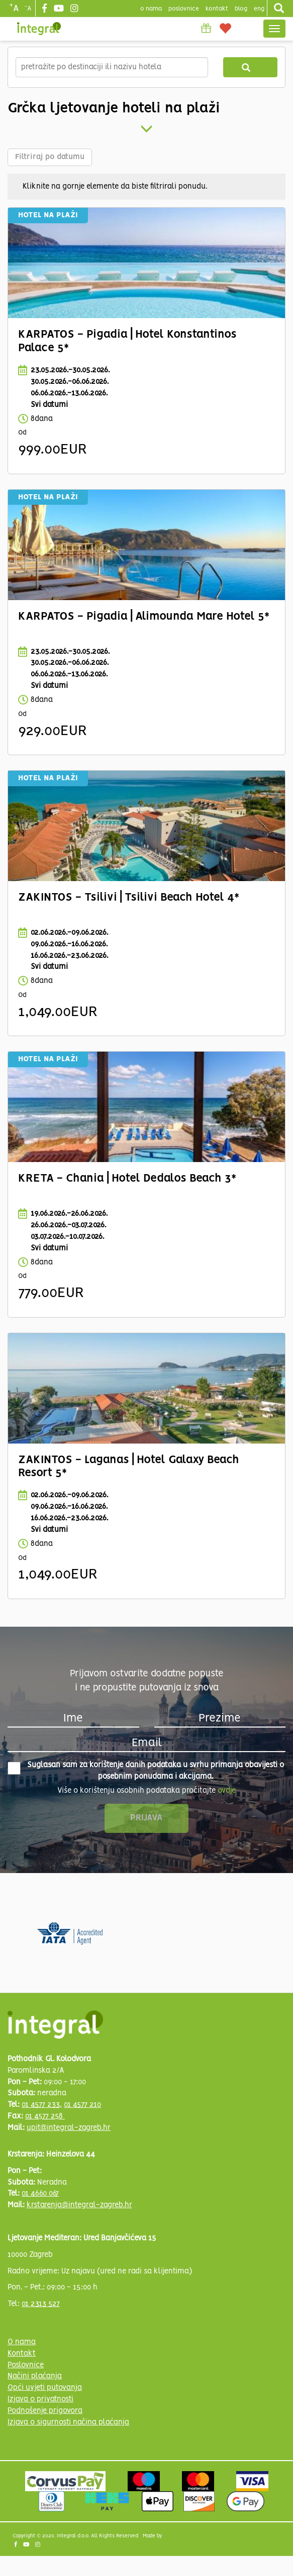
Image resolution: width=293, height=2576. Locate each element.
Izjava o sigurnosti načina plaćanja (68, 2422)
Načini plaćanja (35, 2376)
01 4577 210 (82, 2104)
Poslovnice (26, 2365)
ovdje (227, 1790)
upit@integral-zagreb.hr (69, 2127)
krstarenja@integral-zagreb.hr (79, 2205)
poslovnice (183, 9)
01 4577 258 (45, 2116)
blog (241, 9)
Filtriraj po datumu (49, 157)
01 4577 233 (41, 2104)
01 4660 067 (40, 2193)
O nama (22, 2342)
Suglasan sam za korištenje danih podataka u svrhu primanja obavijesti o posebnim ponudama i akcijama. (146, 1771)
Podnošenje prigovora (45, 2410)
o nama (151, 9)
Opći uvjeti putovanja (45, 2387)
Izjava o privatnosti (40, 2399)
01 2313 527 (41, 2304)
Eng (259, 9)
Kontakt (217, 9)
